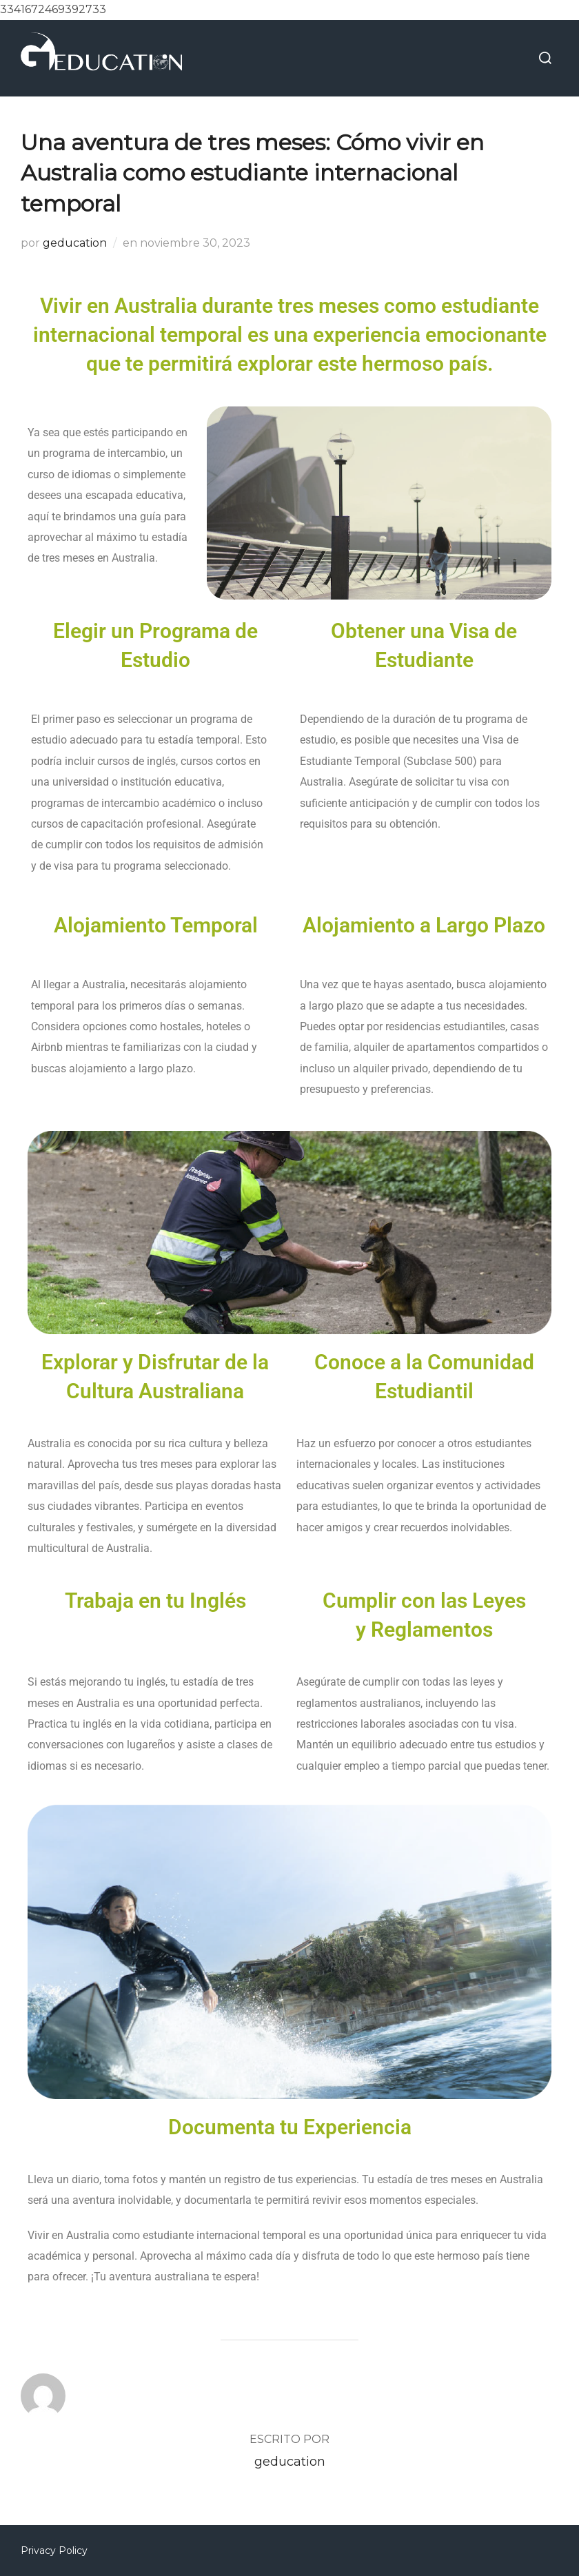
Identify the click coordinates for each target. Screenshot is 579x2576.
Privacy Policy (54, 2550)
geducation (75, 242)
